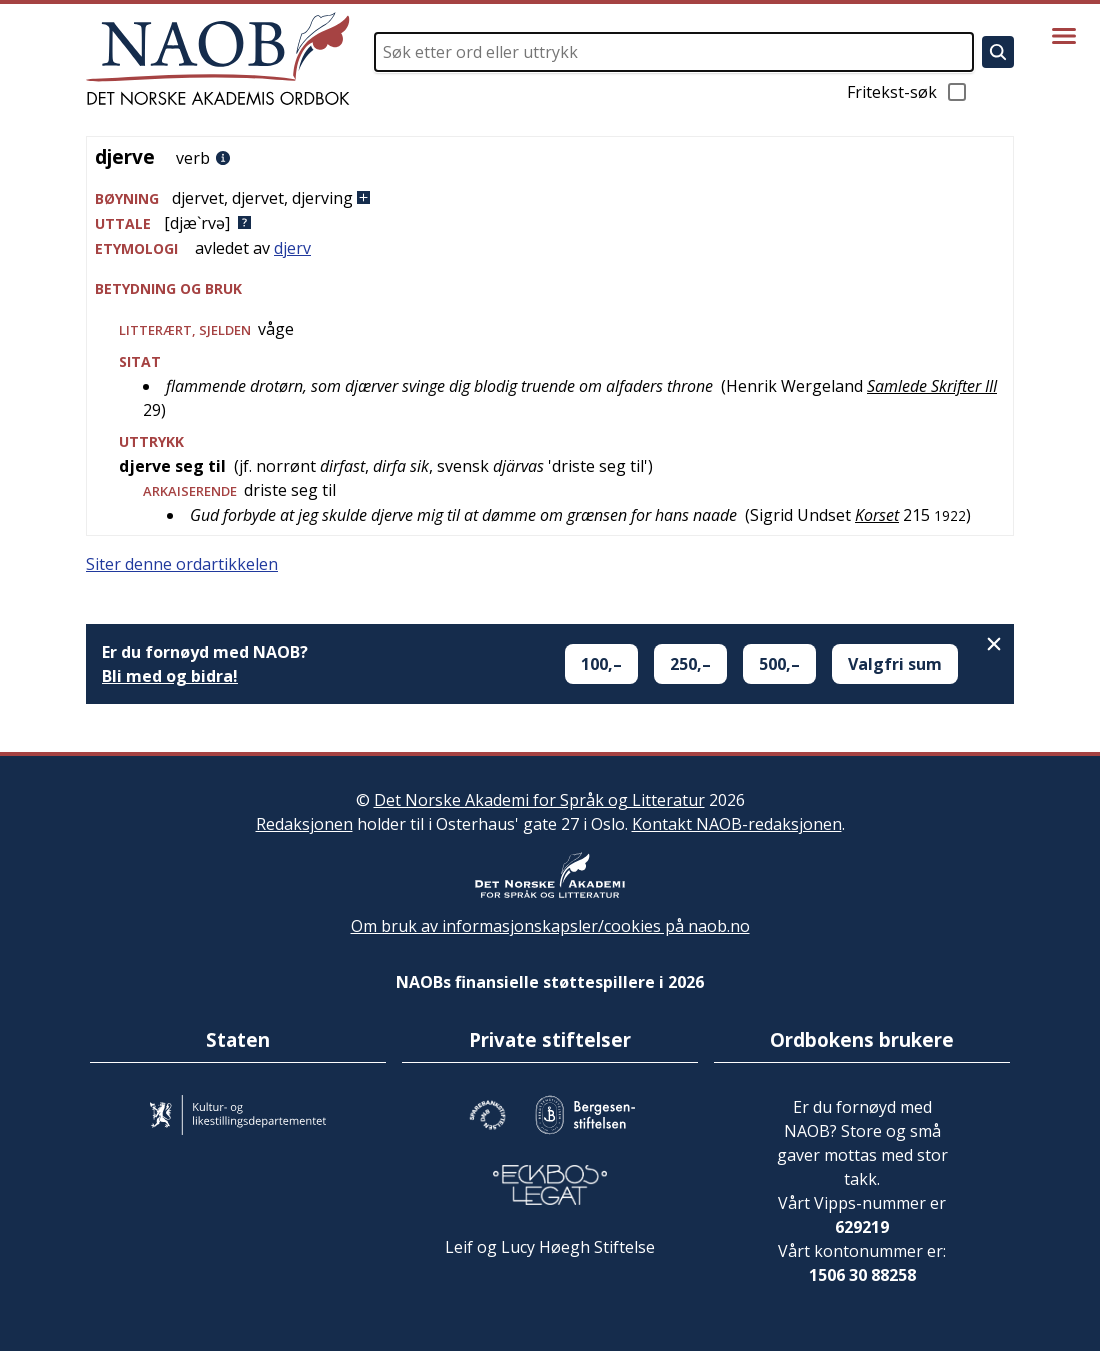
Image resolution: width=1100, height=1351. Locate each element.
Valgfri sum (895, 664)
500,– (779, 664)
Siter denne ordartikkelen (182, 564)
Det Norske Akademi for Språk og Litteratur (539, 800)
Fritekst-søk (908, 92)
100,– (601, 664)
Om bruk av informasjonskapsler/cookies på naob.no (550, 926)
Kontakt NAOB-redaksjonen (737, 824)
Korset (877, 515)
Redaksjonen (304, 824)
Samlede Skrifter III (932, 386)
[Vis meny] (1064, 36)
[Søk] (998, 52)
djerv (292, 248)
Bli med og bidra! (170, 676)
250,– (690, 664)
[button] (550, 198)
